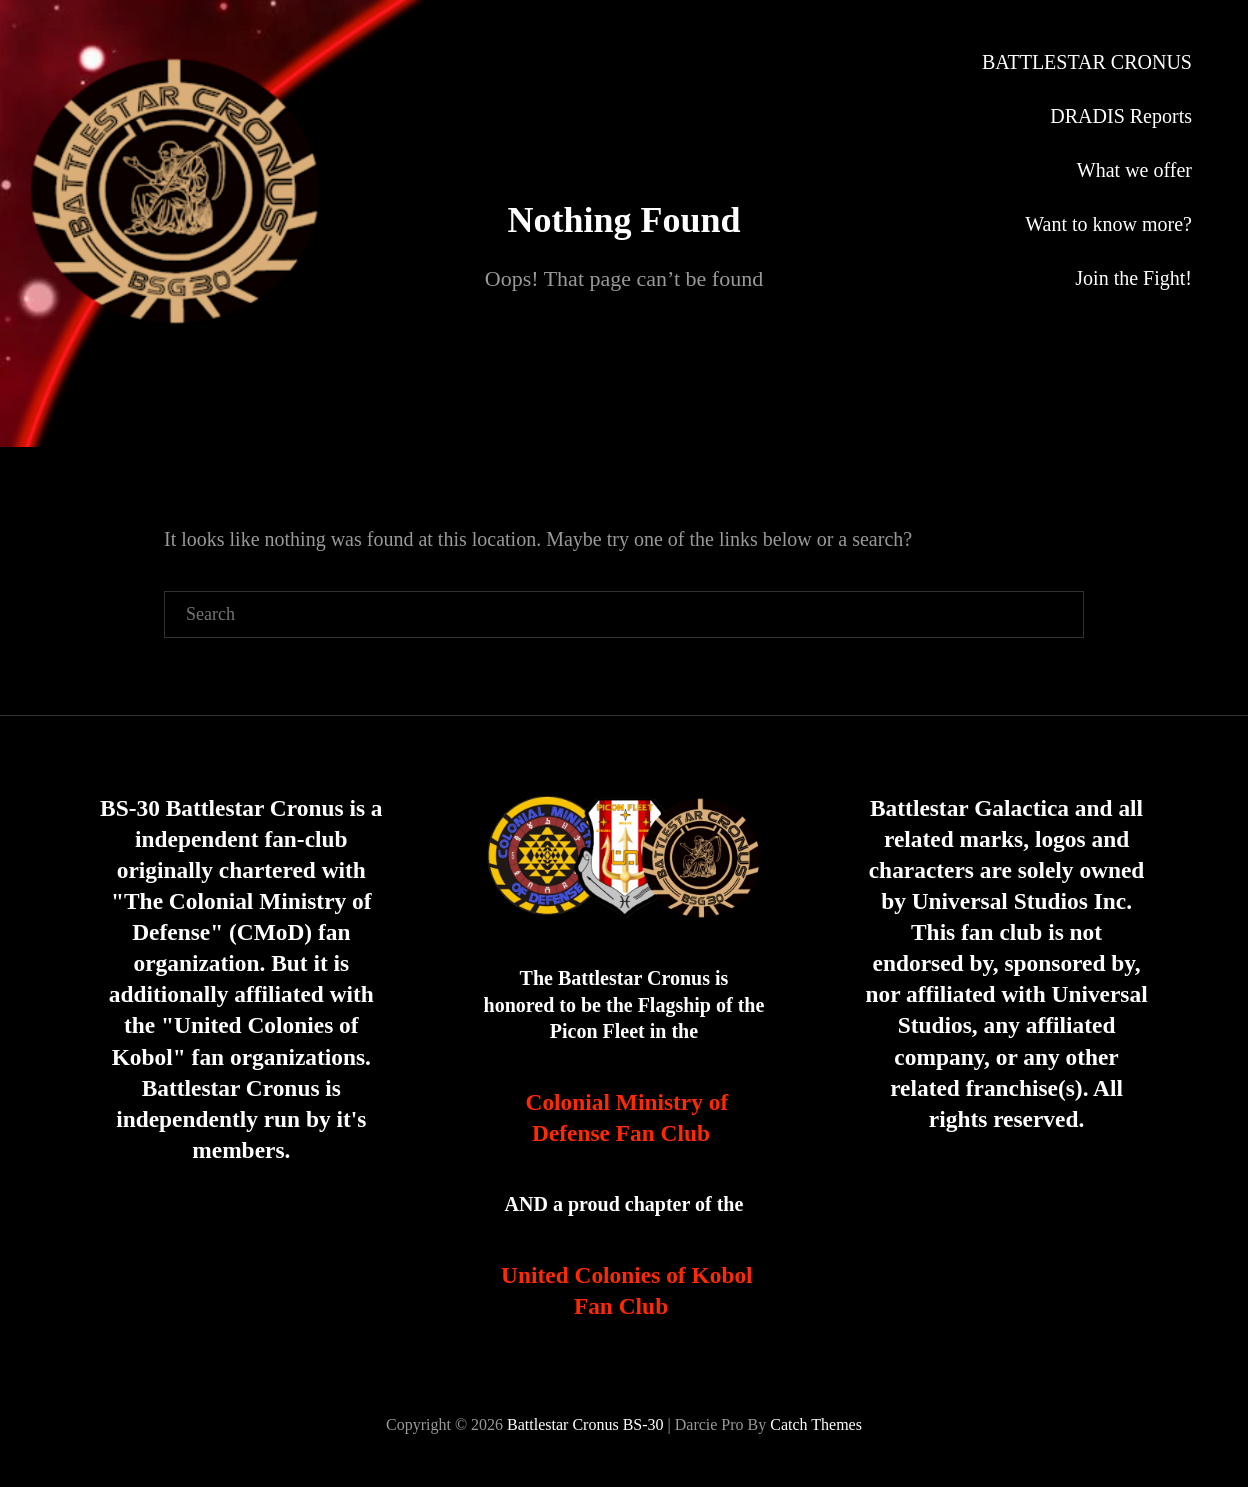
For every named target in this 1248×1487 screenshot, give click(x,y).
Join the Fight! (1133, 278)
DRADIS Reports (1121, 116)
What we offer (1134, 170)
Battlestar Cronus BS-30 (585, 1424)
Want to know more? (1108, 224)
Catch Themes (816, 1424)
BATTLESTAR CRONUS (1087, 62)
